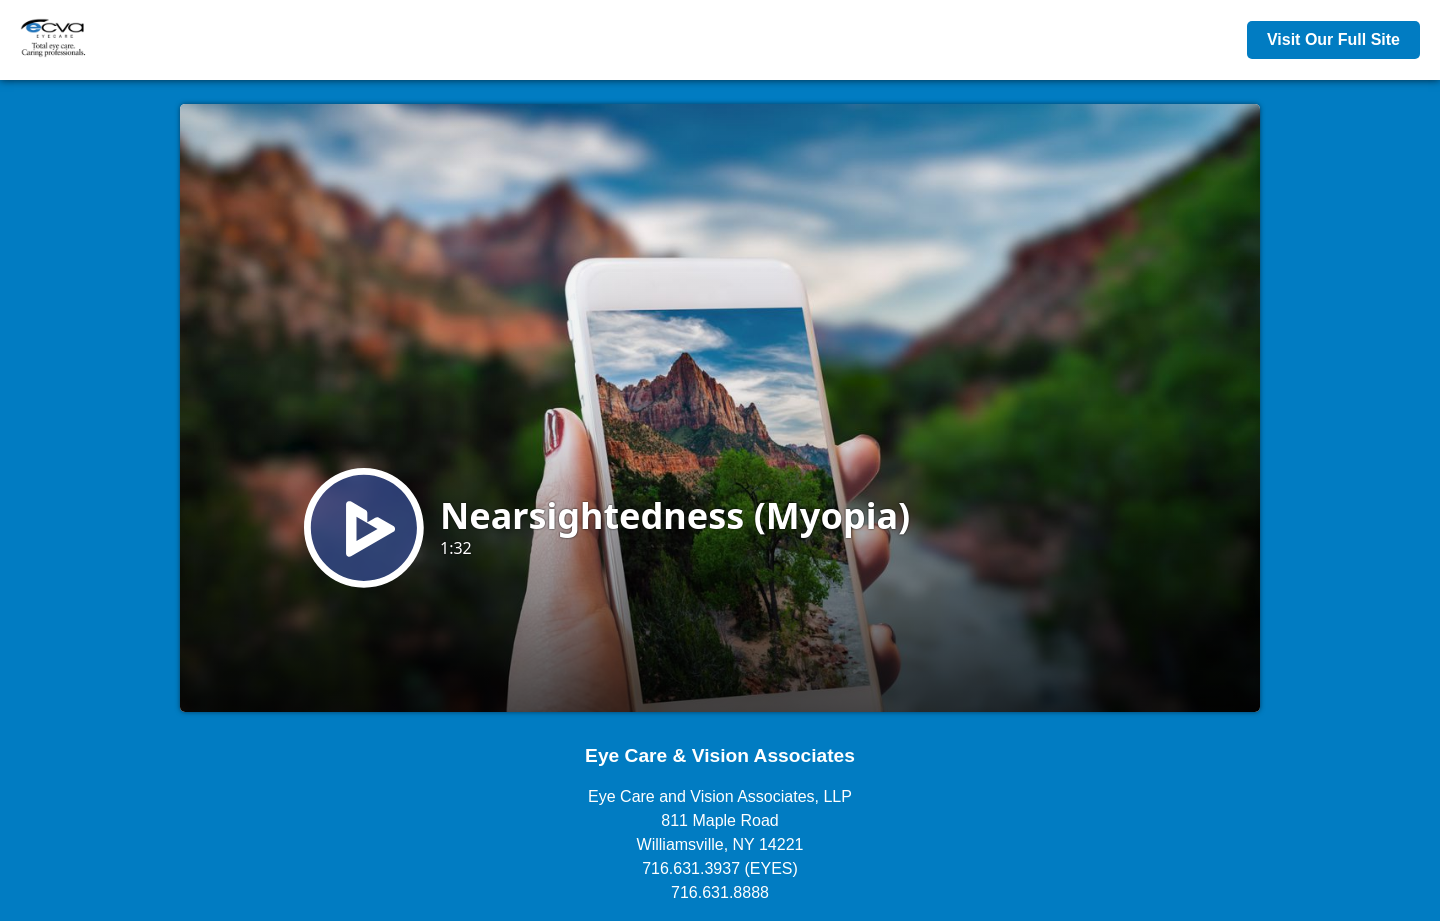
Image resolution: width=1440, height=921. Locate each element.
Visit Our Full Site (1333, 39)
